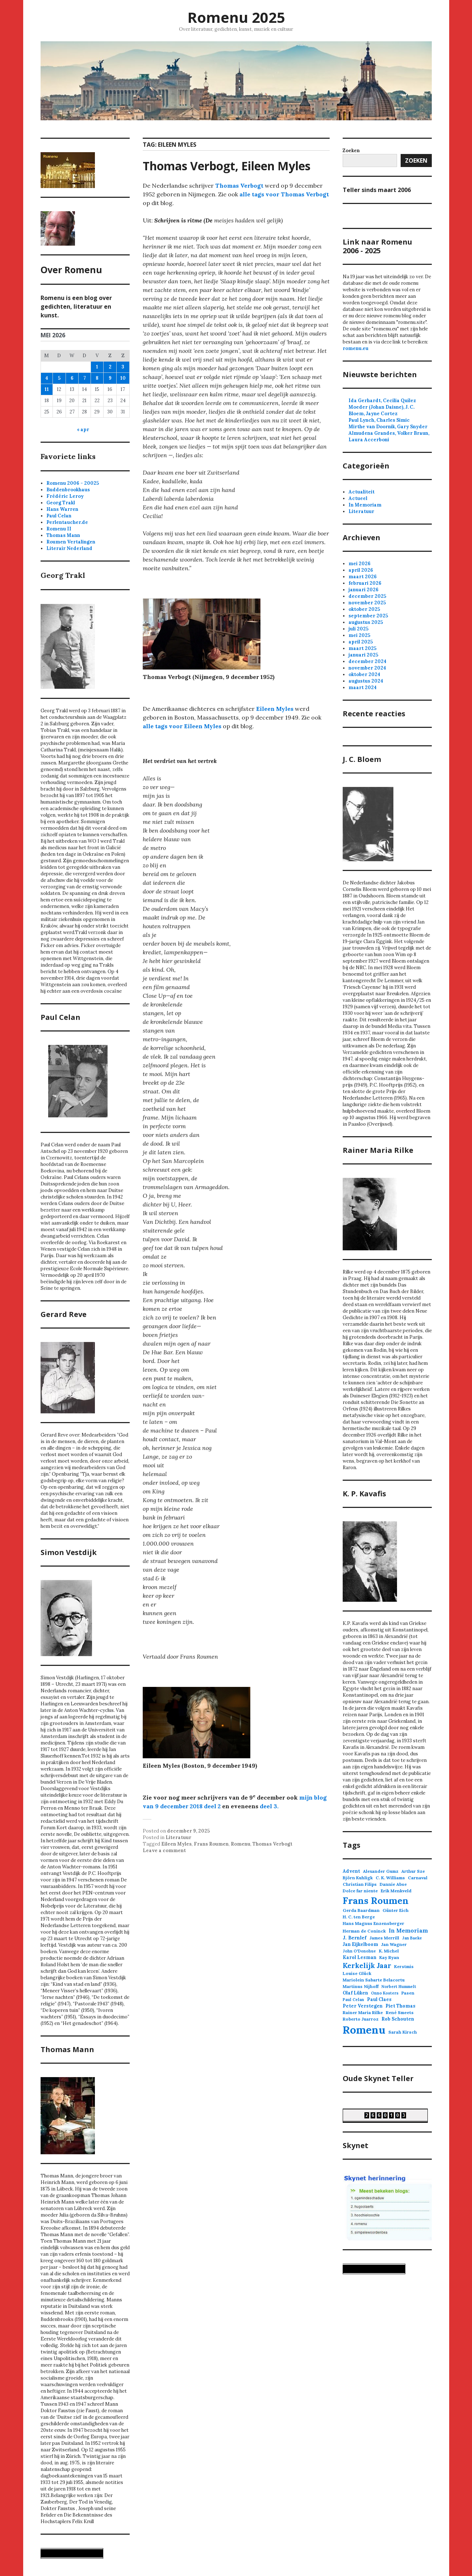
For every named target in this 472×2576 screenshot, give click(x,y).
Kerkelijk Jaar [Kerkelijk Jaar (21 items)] (367, 1965)
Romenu (240, 1844)
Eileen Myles (274, 708)
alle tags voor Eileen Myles (182, 726)
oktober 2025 (364, 609)
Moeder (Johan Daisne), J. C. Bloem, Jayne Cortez (381, 410)
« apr (83, 429)
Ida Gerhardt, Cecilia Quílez (382, 400)
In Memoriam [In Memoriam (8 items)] (408, 1930)
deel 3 (268, 1806)
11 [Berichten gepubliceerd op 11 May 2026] (47, 389)
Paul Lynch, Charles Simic (379, 420)
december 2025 (367, 596)
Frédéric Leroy (65, 496)
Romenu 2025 (236, 17)
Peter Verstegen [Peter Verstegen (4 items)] (363, 2006)
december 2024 (367, 661)
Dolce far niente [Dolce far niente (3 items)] (360, 1890)
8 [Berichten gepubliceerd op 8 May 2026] (97, 378)
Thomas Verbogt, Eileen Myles (226, 166)
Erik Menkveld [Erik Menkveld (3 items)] (396, 1890)
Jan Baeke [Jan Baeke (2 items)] (412, 1938)
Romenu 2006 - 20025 (72, 483)
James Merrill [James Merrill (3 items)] (384, 1938)
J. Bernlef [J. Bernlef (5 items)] (355, 1937)
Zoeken (416, 160)
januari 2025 (363, 655)
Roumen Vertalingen (70, 542)
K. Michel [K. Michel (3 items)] (389, 1951)
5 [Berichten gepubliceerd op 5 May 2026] (59, 378)
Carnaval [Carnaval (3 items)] (417, 1877)
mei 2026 (359, 563)
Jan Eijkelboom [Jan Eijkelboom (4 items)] (360, 1944)
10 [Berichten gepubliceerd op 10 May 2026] (123, 378)
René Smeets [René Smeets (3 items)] (400, 2012)
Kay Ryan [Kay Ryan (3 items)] (389, 1957)
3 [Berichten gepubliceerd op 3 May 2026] (122, 367)
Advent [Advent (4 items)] (351, 1871)
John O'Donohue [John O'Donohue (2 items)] (359, 1951)
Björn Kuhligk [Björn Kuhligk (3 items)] (358, 1877)
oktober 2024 (364, 674)
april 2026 (360, 570)
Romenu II (58, 529)
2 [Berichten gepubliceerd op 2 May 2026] (110, 367)
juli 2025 (358, 629)
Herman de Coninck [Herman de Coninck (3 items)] (364, 1931)
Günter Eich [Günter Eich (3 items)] (396, 1910)
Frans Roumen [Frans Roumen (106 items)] (376, 1900)
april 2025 (360, 642)
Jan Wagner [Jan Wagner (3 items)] (394, 1944)
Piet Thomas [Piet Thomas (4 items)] (400, 2006)
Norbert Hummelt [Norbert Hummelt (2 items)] (398, 1986)
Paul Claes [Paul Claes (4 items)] (379, 1999)
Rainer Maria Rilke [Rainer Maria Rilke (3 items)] (363, 2012)
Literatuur (178, 1837)
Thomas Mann (63, 535)
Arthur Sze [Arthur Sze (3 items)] (413, 1871)
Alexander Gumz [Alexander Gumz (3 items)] (380, 1871)
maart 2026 (362, 577)
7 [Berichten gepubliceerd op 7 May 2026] (84, 378)
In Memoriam (364, 505)
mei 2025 (359, 635)
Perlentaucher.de (67, 522)
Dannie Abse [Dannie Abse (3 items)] (393, 1884)
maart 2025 (362, 648)
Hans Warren (62, 509)
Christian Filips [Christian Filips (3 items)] (360, 1884)
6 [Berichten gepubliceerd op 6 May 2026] (72, 378)
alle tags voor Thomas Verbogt (284, 194)
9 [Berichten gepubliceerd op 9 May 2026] (110, 378)
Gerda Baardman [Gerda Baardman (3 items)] (361, 1910)
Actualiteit (361, 492)
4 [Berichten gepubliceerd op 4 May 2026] (46, 378)
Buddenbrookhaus (68, 490)
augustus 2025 (365, 622)
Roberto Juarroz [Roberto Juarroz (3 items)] (361, 2019)
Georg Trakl (60, 503)
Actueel (357, 498)
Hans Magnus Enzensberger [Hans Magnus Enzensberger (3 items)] (373, 1923)
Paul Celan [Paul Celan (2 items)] (353, 1999)
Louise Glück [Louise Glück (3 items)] (357, 1973)
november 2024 (367, 668)
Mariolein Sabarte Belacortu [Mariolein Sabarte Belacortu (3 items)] (374, 1980)
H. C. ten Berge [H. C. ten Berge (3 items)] (359, 1917)
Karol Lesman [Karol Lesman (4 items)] (359, 1957)
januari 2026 (363, 590)
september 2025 (368, 616)
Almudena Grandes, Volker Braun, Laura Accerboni (388, 436)
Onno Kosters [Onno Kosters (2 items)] (384, 1993)
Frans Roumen (211, 1844)
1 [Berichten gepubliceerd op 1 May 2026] (97, 367)
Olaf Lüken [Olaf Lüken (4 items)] (355, 1993)
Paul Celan (58, 516)
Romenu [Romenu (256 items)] (364, 2030)
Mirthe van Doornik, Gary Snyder (387, 427)
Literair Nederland (69, 548)
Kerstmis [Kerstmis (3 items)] (404, 1966)
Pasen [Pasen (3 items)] (407, 1993)
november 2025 (367, 603)
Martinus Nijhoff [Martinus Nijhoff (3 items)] (361, 1986)
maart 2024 (362, 687)
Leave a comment (164, 1850)
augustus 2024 (365, 681)
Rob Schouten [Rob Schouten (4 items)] (397, 2019)
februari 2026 (364, 583)
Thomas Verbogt (239, 185)
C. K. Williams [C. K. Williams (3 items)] (390, 1877)
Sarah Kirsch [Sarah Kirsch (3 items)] (402, 2032)
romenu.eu (355, 348)
